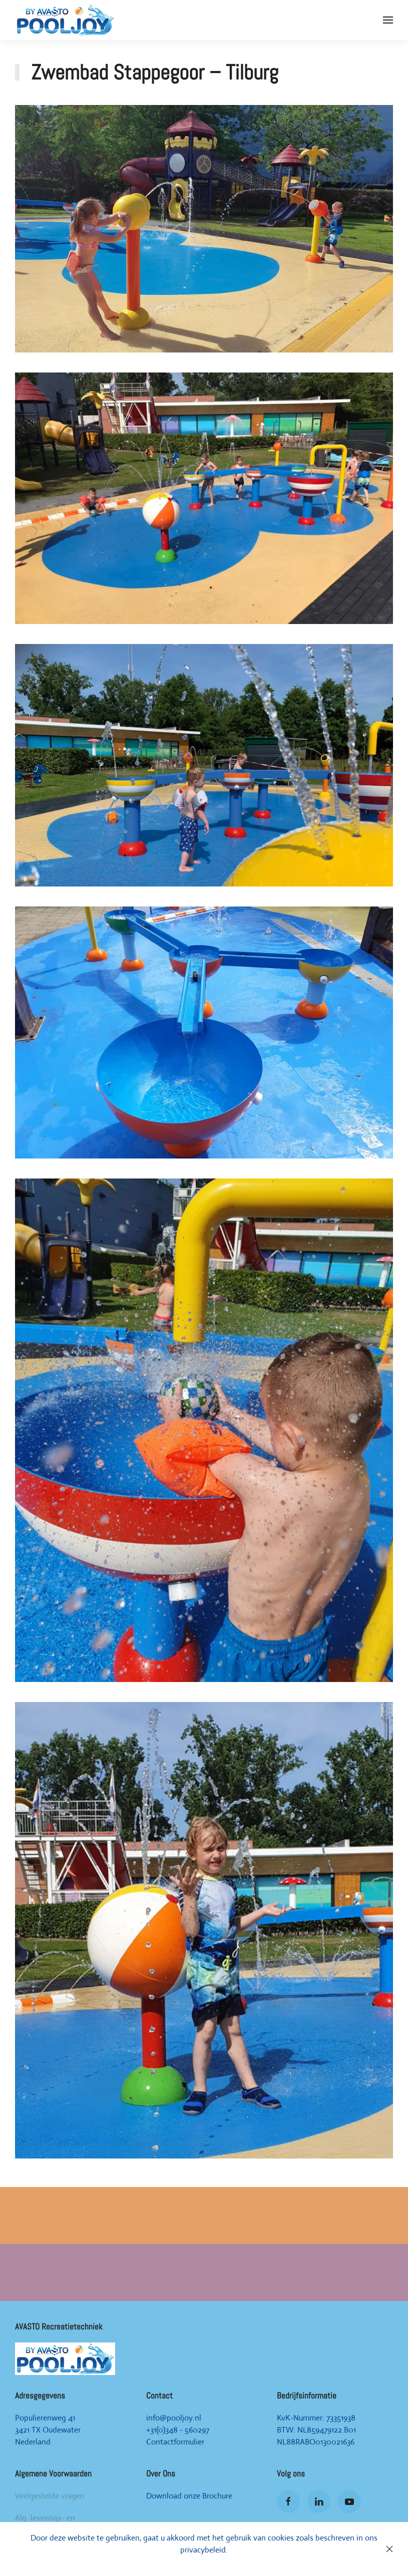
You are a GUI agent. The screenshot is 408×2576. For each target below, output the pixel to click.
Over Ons (160, 2473)
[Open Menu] (388, 20)
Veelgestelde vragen (50, 2495)
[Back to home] (65, 20)
